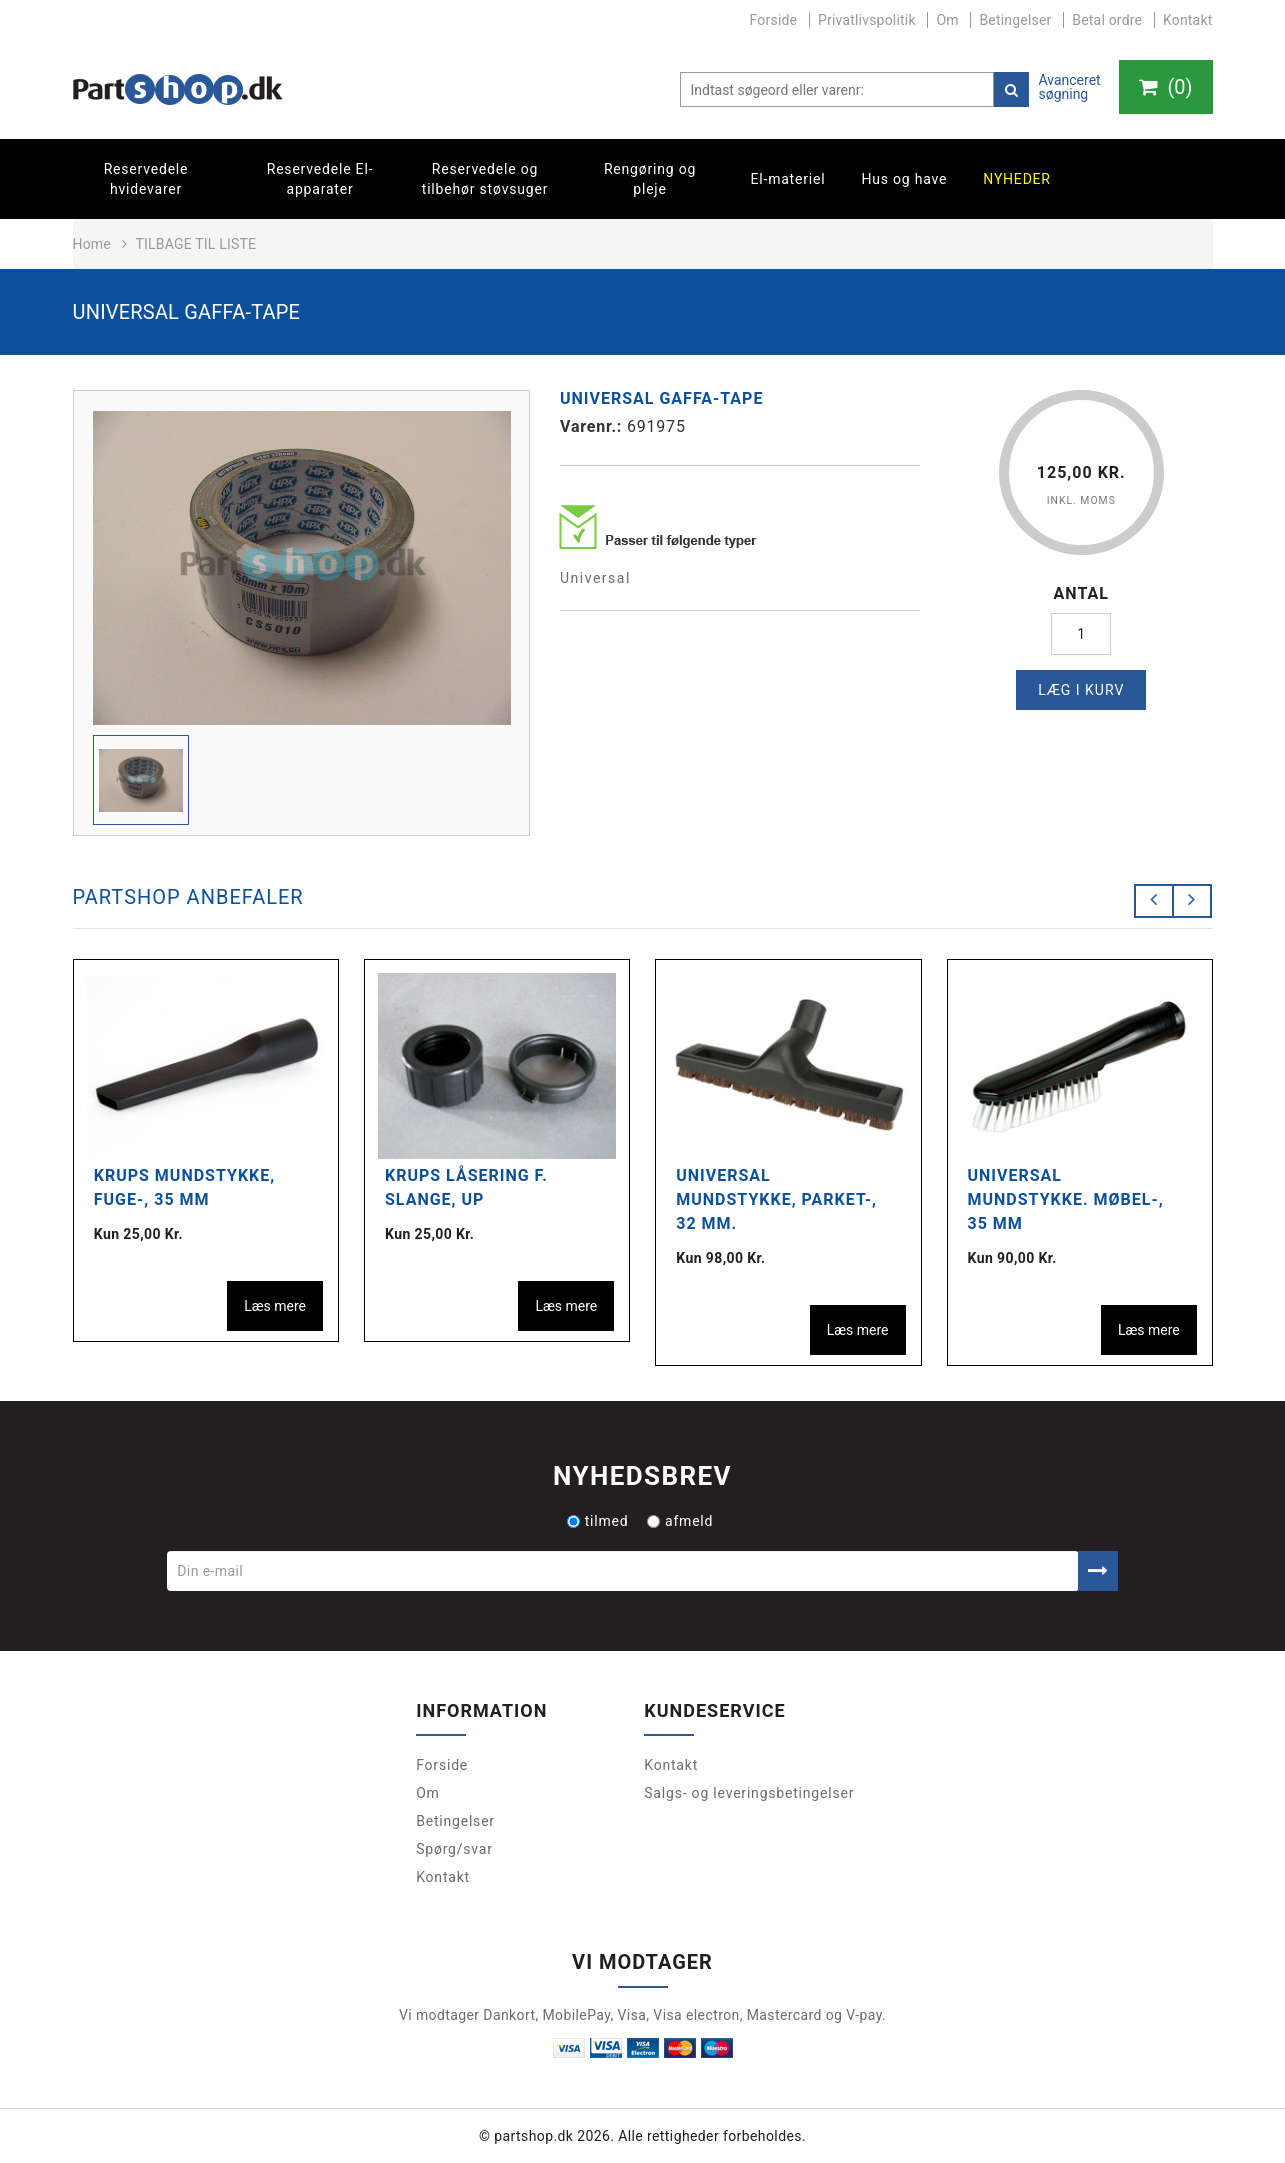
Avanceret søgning (1069, 87)
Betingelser (1015, 20)
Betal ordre (1107, 20)
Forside (774, 20)
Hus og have (904, 179)
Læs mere (275, 1306)
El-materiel (788, 179)
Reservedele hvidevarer (146, 179)
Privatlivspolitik (867, 20)
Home (92, 244)
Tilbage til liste (195, 244)
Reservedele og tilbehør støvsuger (485, 179)
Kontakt (1188, 20)
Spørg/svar (454, 1849)
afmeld (680, 1521)
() (1165, 87)
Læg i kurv (1081, 690)
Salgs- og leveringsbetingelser (749, 1793)
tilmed (598, 1521)
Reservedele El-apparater (320, 179)
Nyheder (1017, 179)
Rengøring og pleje (650, 179)
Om (947, 20)
